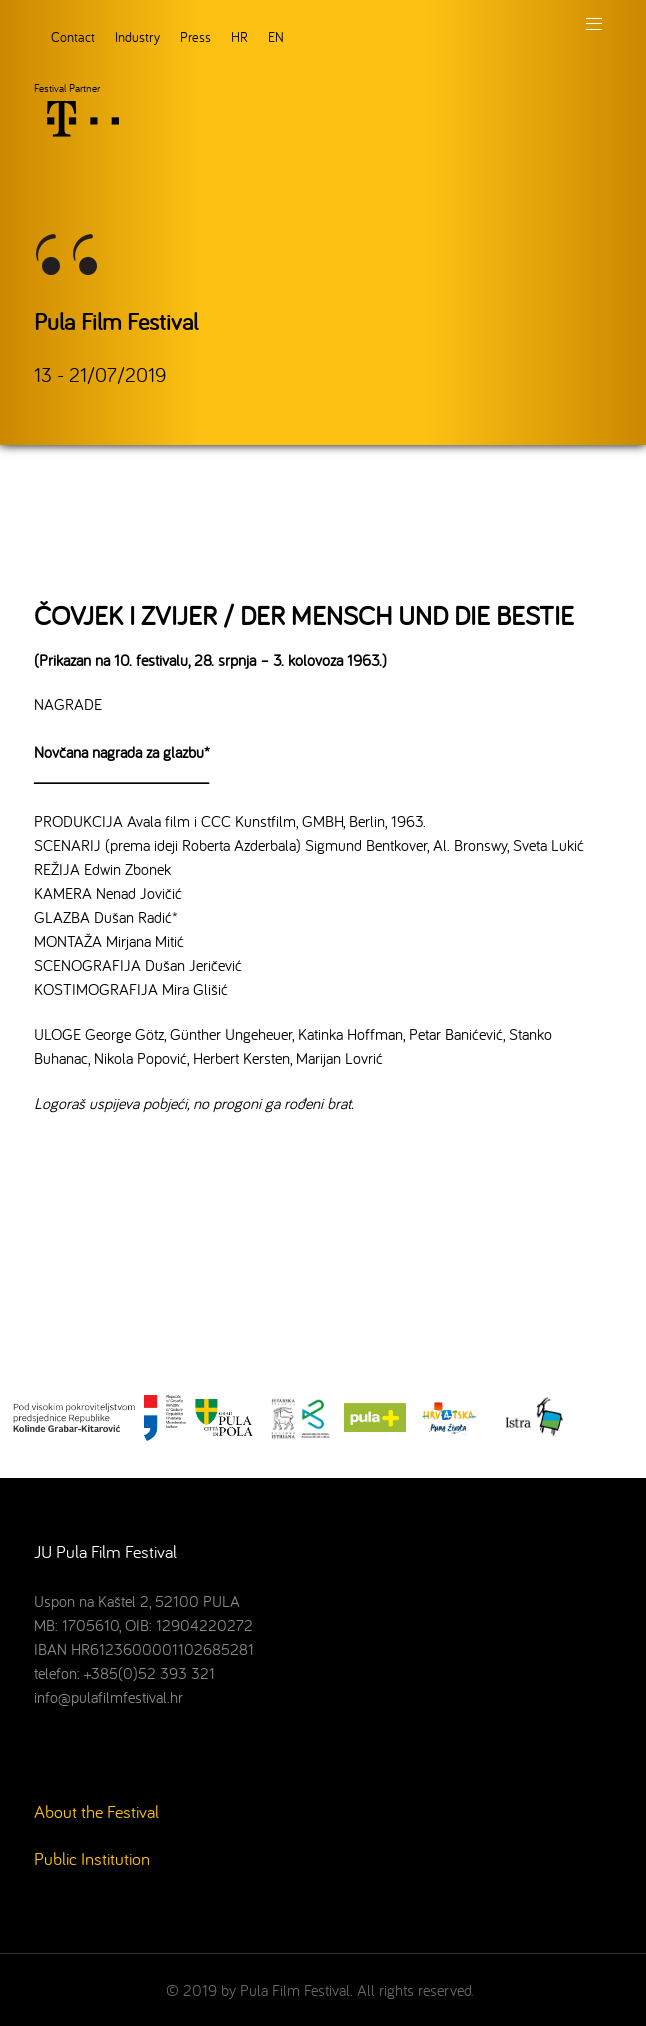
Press (195, 36)
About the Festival (96, 1811)
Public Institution (92, 1858)
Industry (137, 36)
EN (276, 36)
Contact (73, 36)
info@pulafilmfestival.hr (108, 1697)
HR (239, 36)
